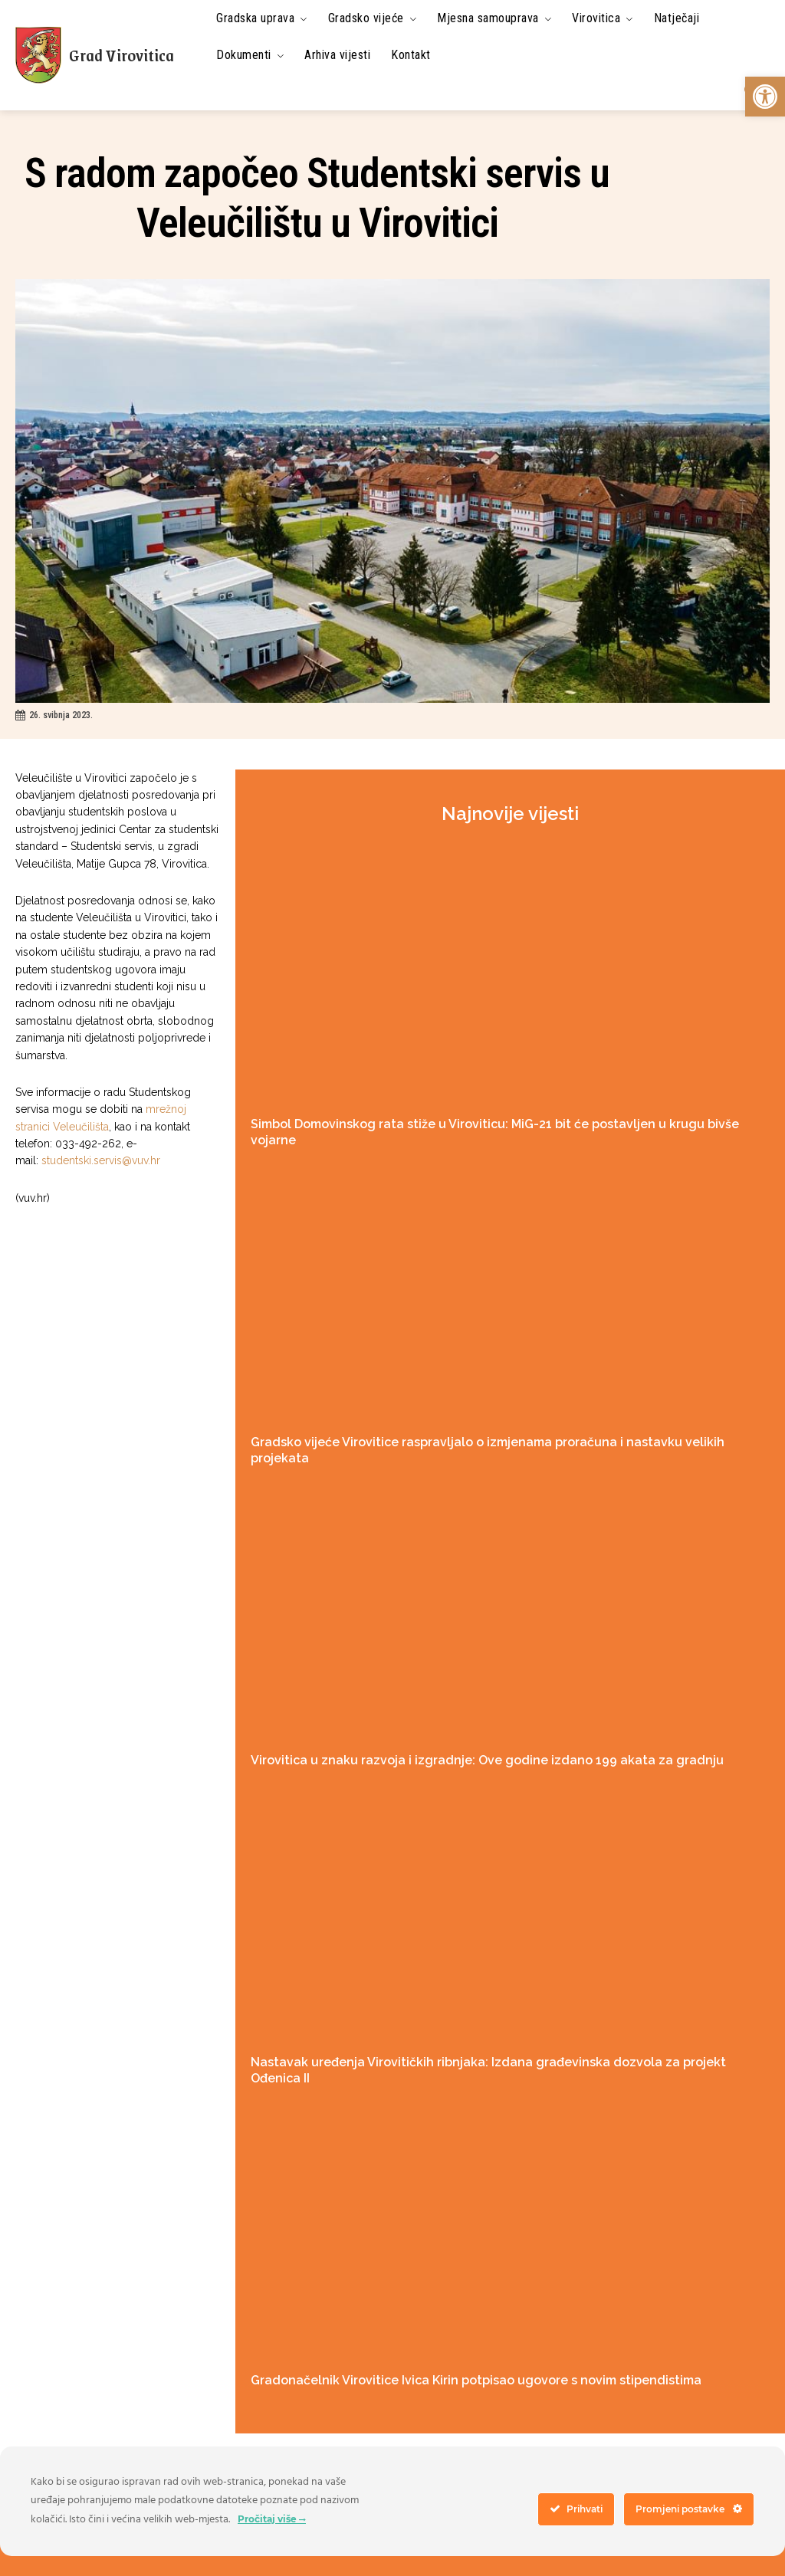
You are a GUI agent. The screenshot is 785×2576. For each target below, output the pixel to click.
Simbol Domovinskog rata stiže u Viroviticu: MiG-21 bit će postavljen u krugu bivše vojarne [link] (506, 1123)
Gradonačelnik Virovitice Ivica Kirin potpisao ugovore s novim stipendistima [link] (466, 2328)
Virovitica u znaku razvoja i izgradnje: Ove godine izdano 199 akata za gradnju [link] (471, 1726)
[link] (765, 96)
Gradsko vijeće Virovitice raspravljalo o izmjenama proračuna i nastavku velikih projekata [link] (504, 1425)
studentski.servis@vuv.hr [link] (100, 1160)
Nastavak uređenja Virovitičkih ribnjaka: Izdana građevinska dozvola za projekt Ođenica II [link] (504, 2027)
